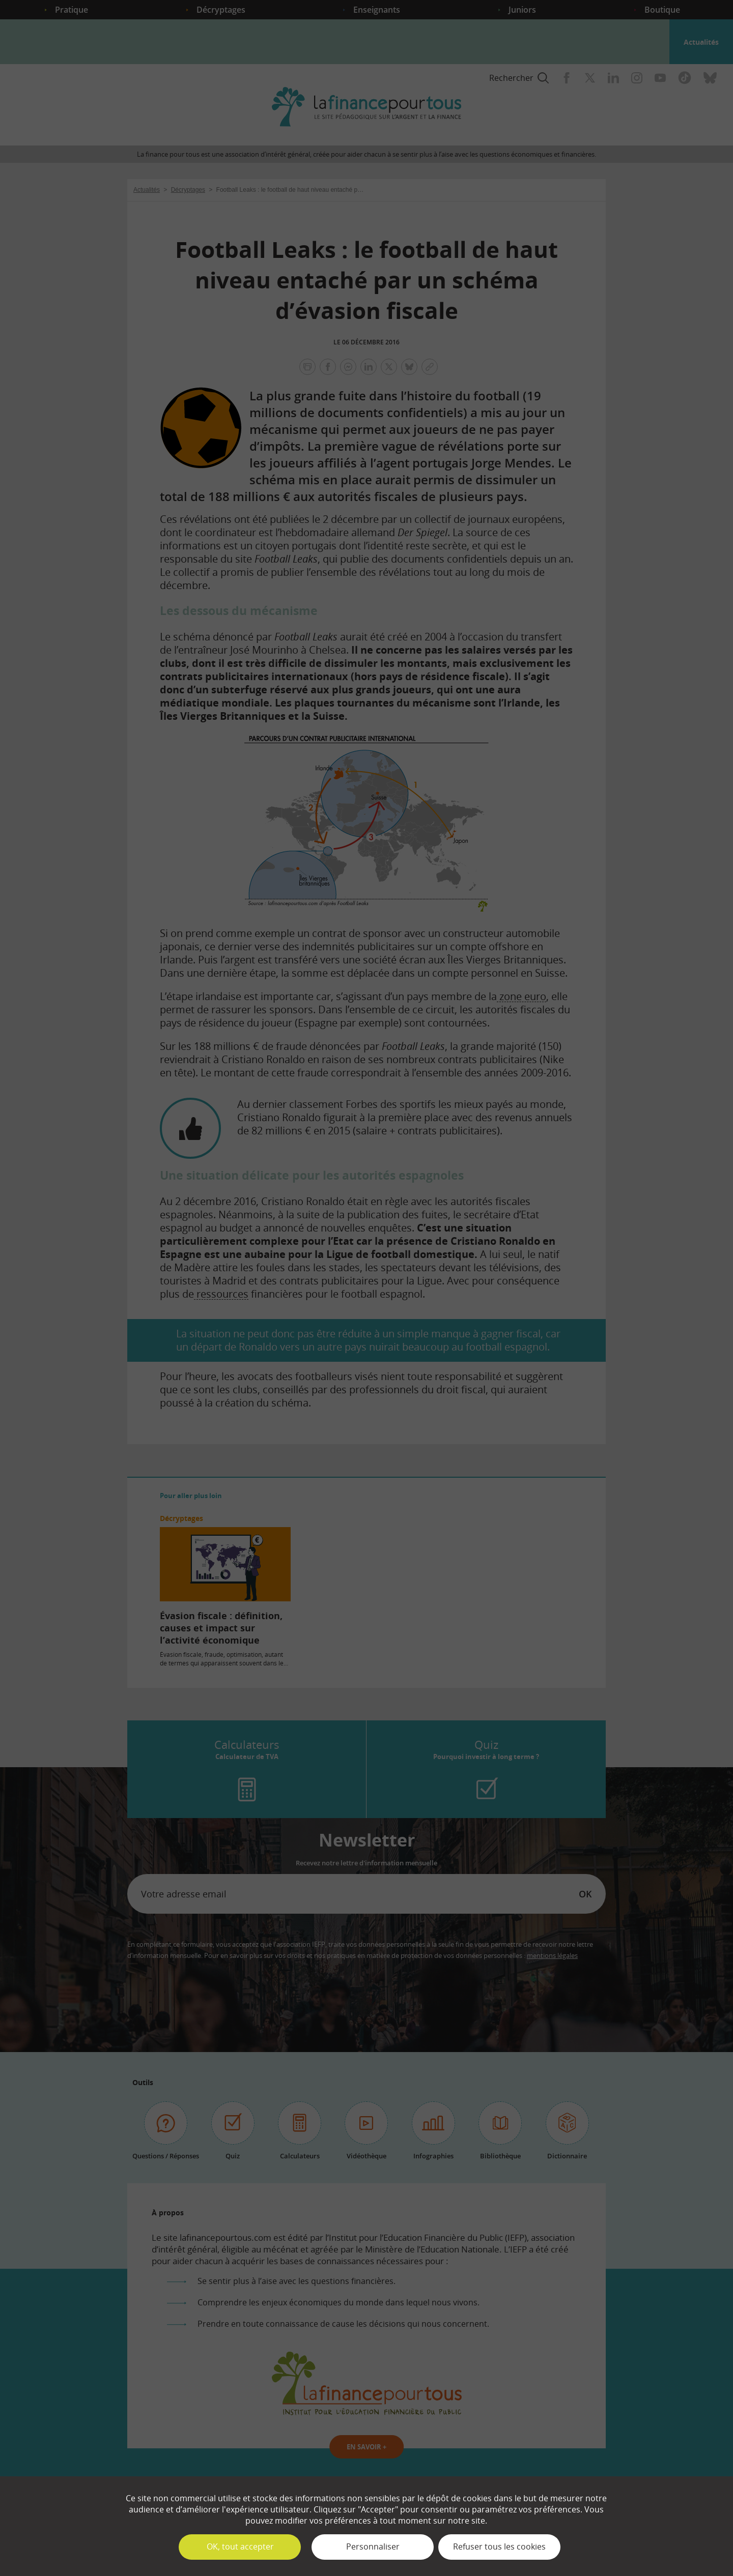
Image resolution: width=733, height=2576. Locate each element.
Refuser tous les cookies (499, 2546)
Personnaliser (373, 2546)
